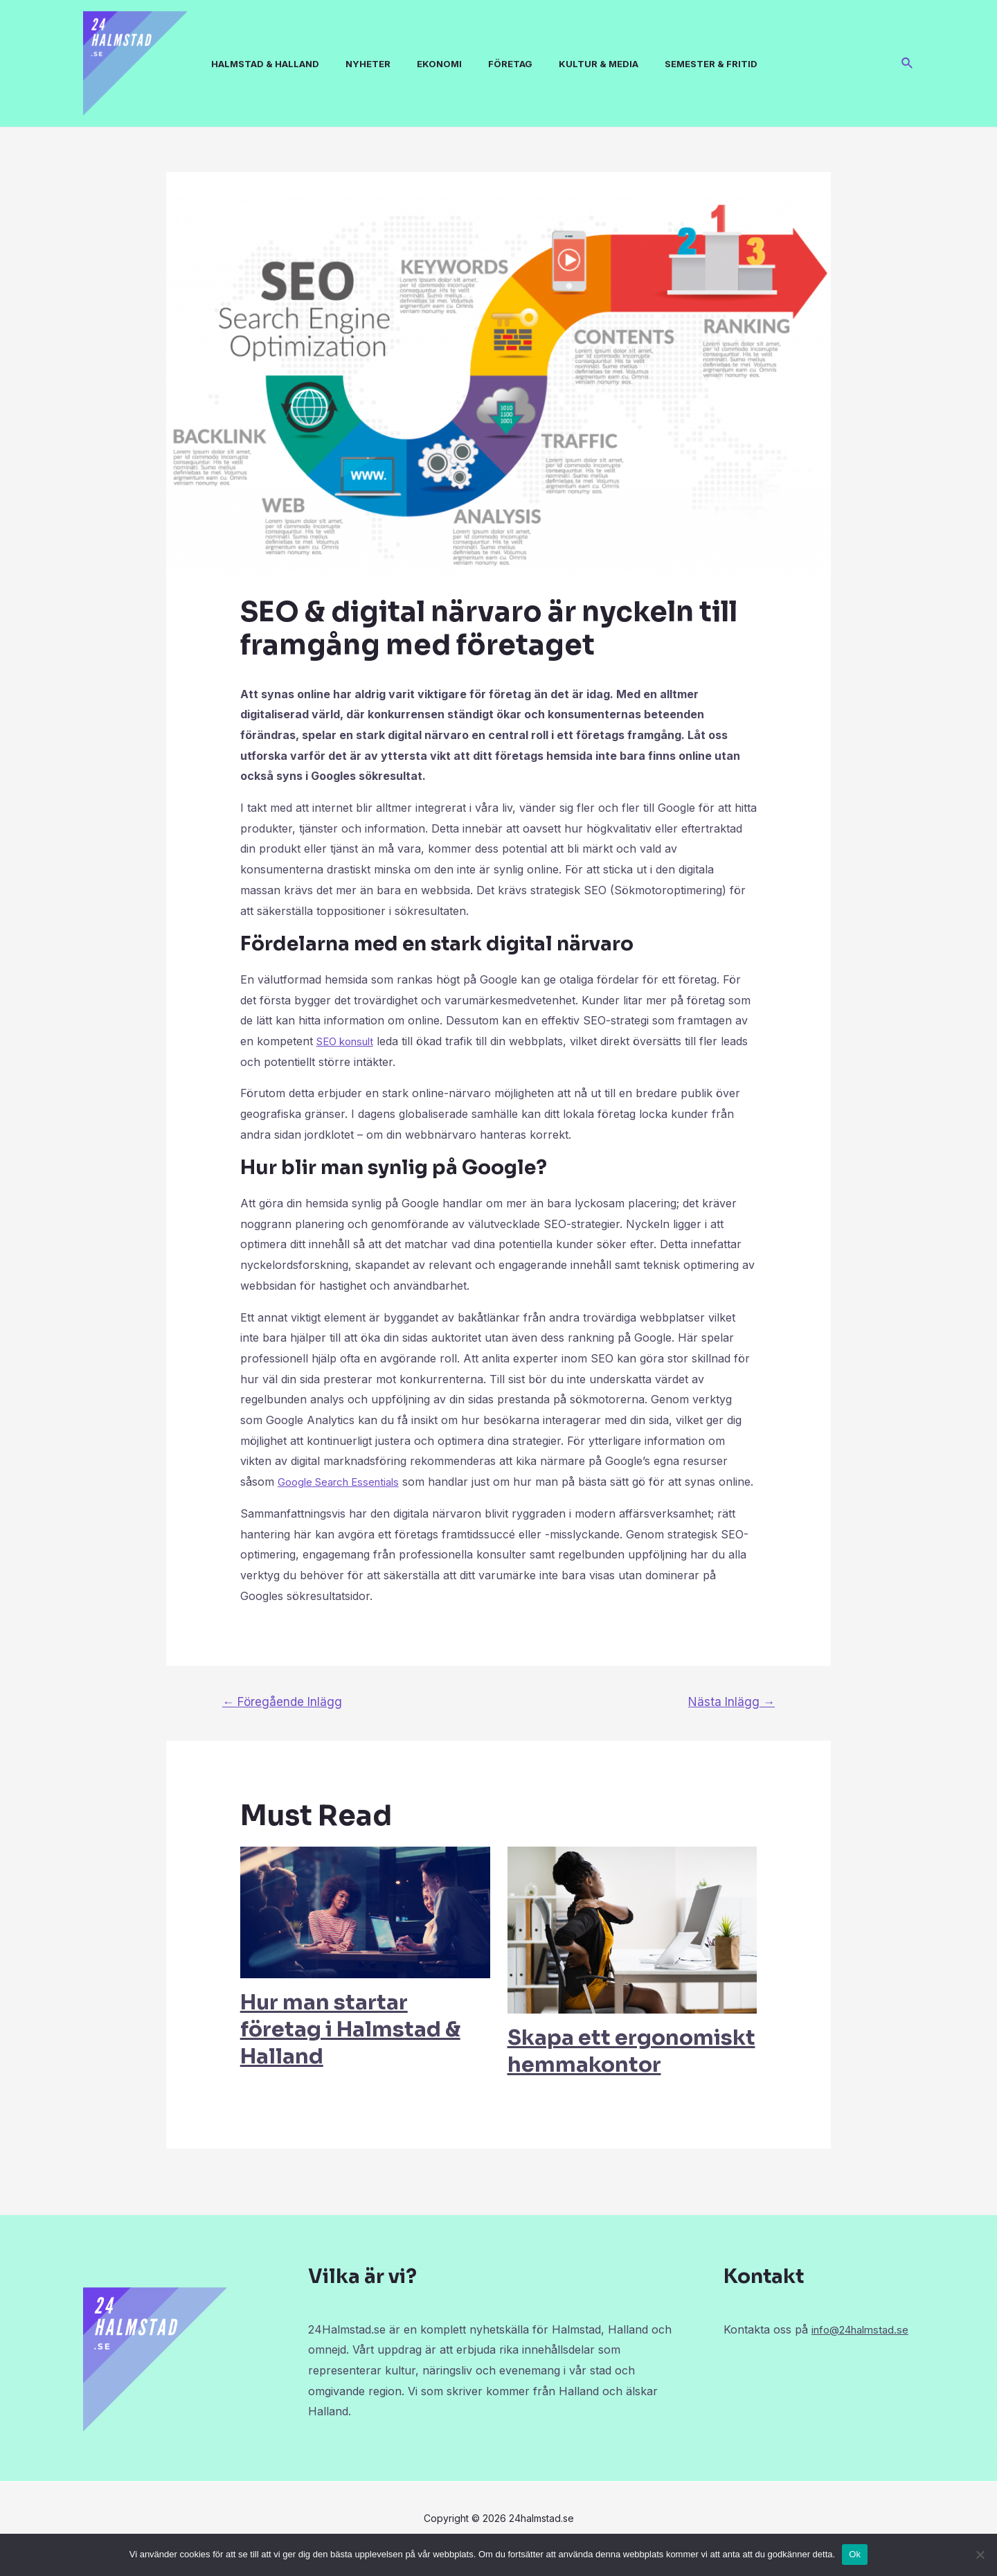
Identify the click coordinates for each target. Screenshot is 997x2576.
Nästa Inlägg (731, 1722)
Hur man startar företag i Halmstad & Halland (350, 2050)
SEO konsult (348, 1041)
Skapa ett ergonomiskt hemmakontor (631, 2071)
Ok (855, 2554)
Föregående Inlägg (282, 1722)
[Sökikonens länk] (907, 63)
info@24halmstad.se (776, 2370)
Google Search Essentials (344, 1482)
